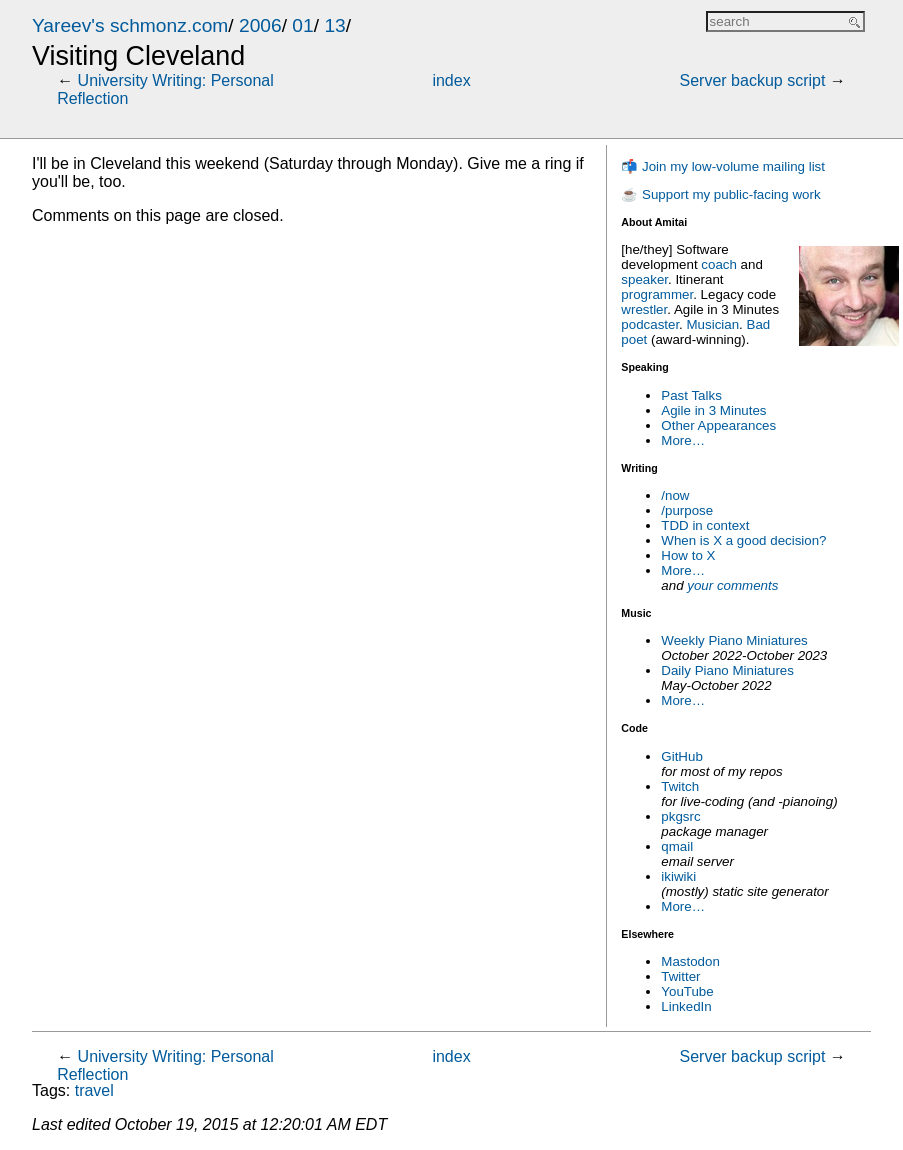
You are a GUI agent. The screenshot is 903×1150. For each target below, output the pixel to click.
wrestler (644, 309)
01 (302, 25)
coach (719, 264)
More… (683, 440)
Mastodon (690, 961)
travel (94, 1090)
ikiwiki (678, 876)
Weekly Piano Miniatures (734, 640)
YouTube (687, 991)
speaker (644, 279)
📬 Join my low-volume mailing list (723, 166)
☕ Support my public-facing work (720, 194)
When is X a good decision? (743, 540)
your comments (732, 585)
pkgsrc (680, 816)
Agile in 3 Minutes (713, 410)
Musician (713, 324)
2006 (260, 25)
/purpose (687, 510)
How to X (688, 555)
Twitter (680, 976)
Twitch (680, 786)
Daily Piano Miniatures (727, 670)
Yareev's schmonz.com (130, 25)
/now (675, 495)
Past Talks (691, 395)
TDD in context (705, 525)
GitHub (681, 756)
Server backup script (753, 80)
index (451, 80)
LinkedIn (686, 1006)
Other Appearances (718, 425)
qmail (677, 846)
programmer (657, 294)
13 (334, 25)
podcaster (650, 324)
